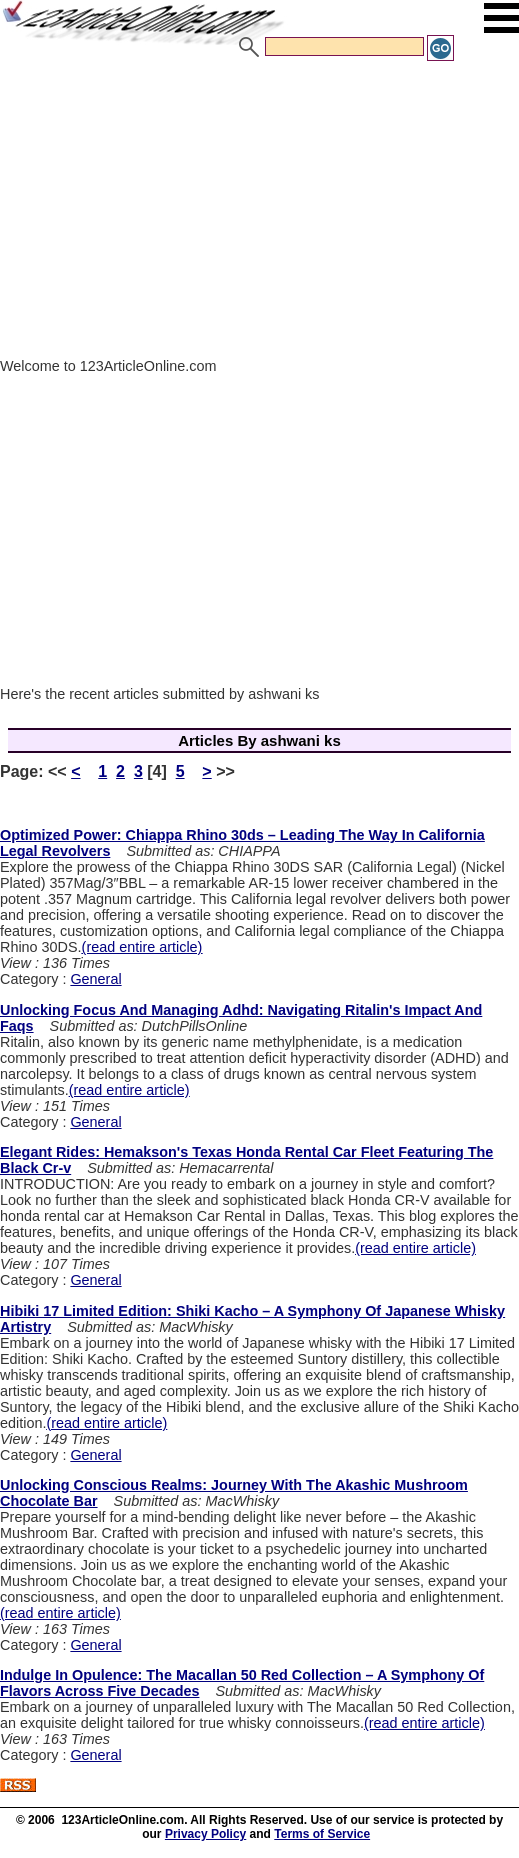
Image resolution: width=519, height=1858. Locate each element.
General (95, 979)
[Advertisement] (259, 213)
